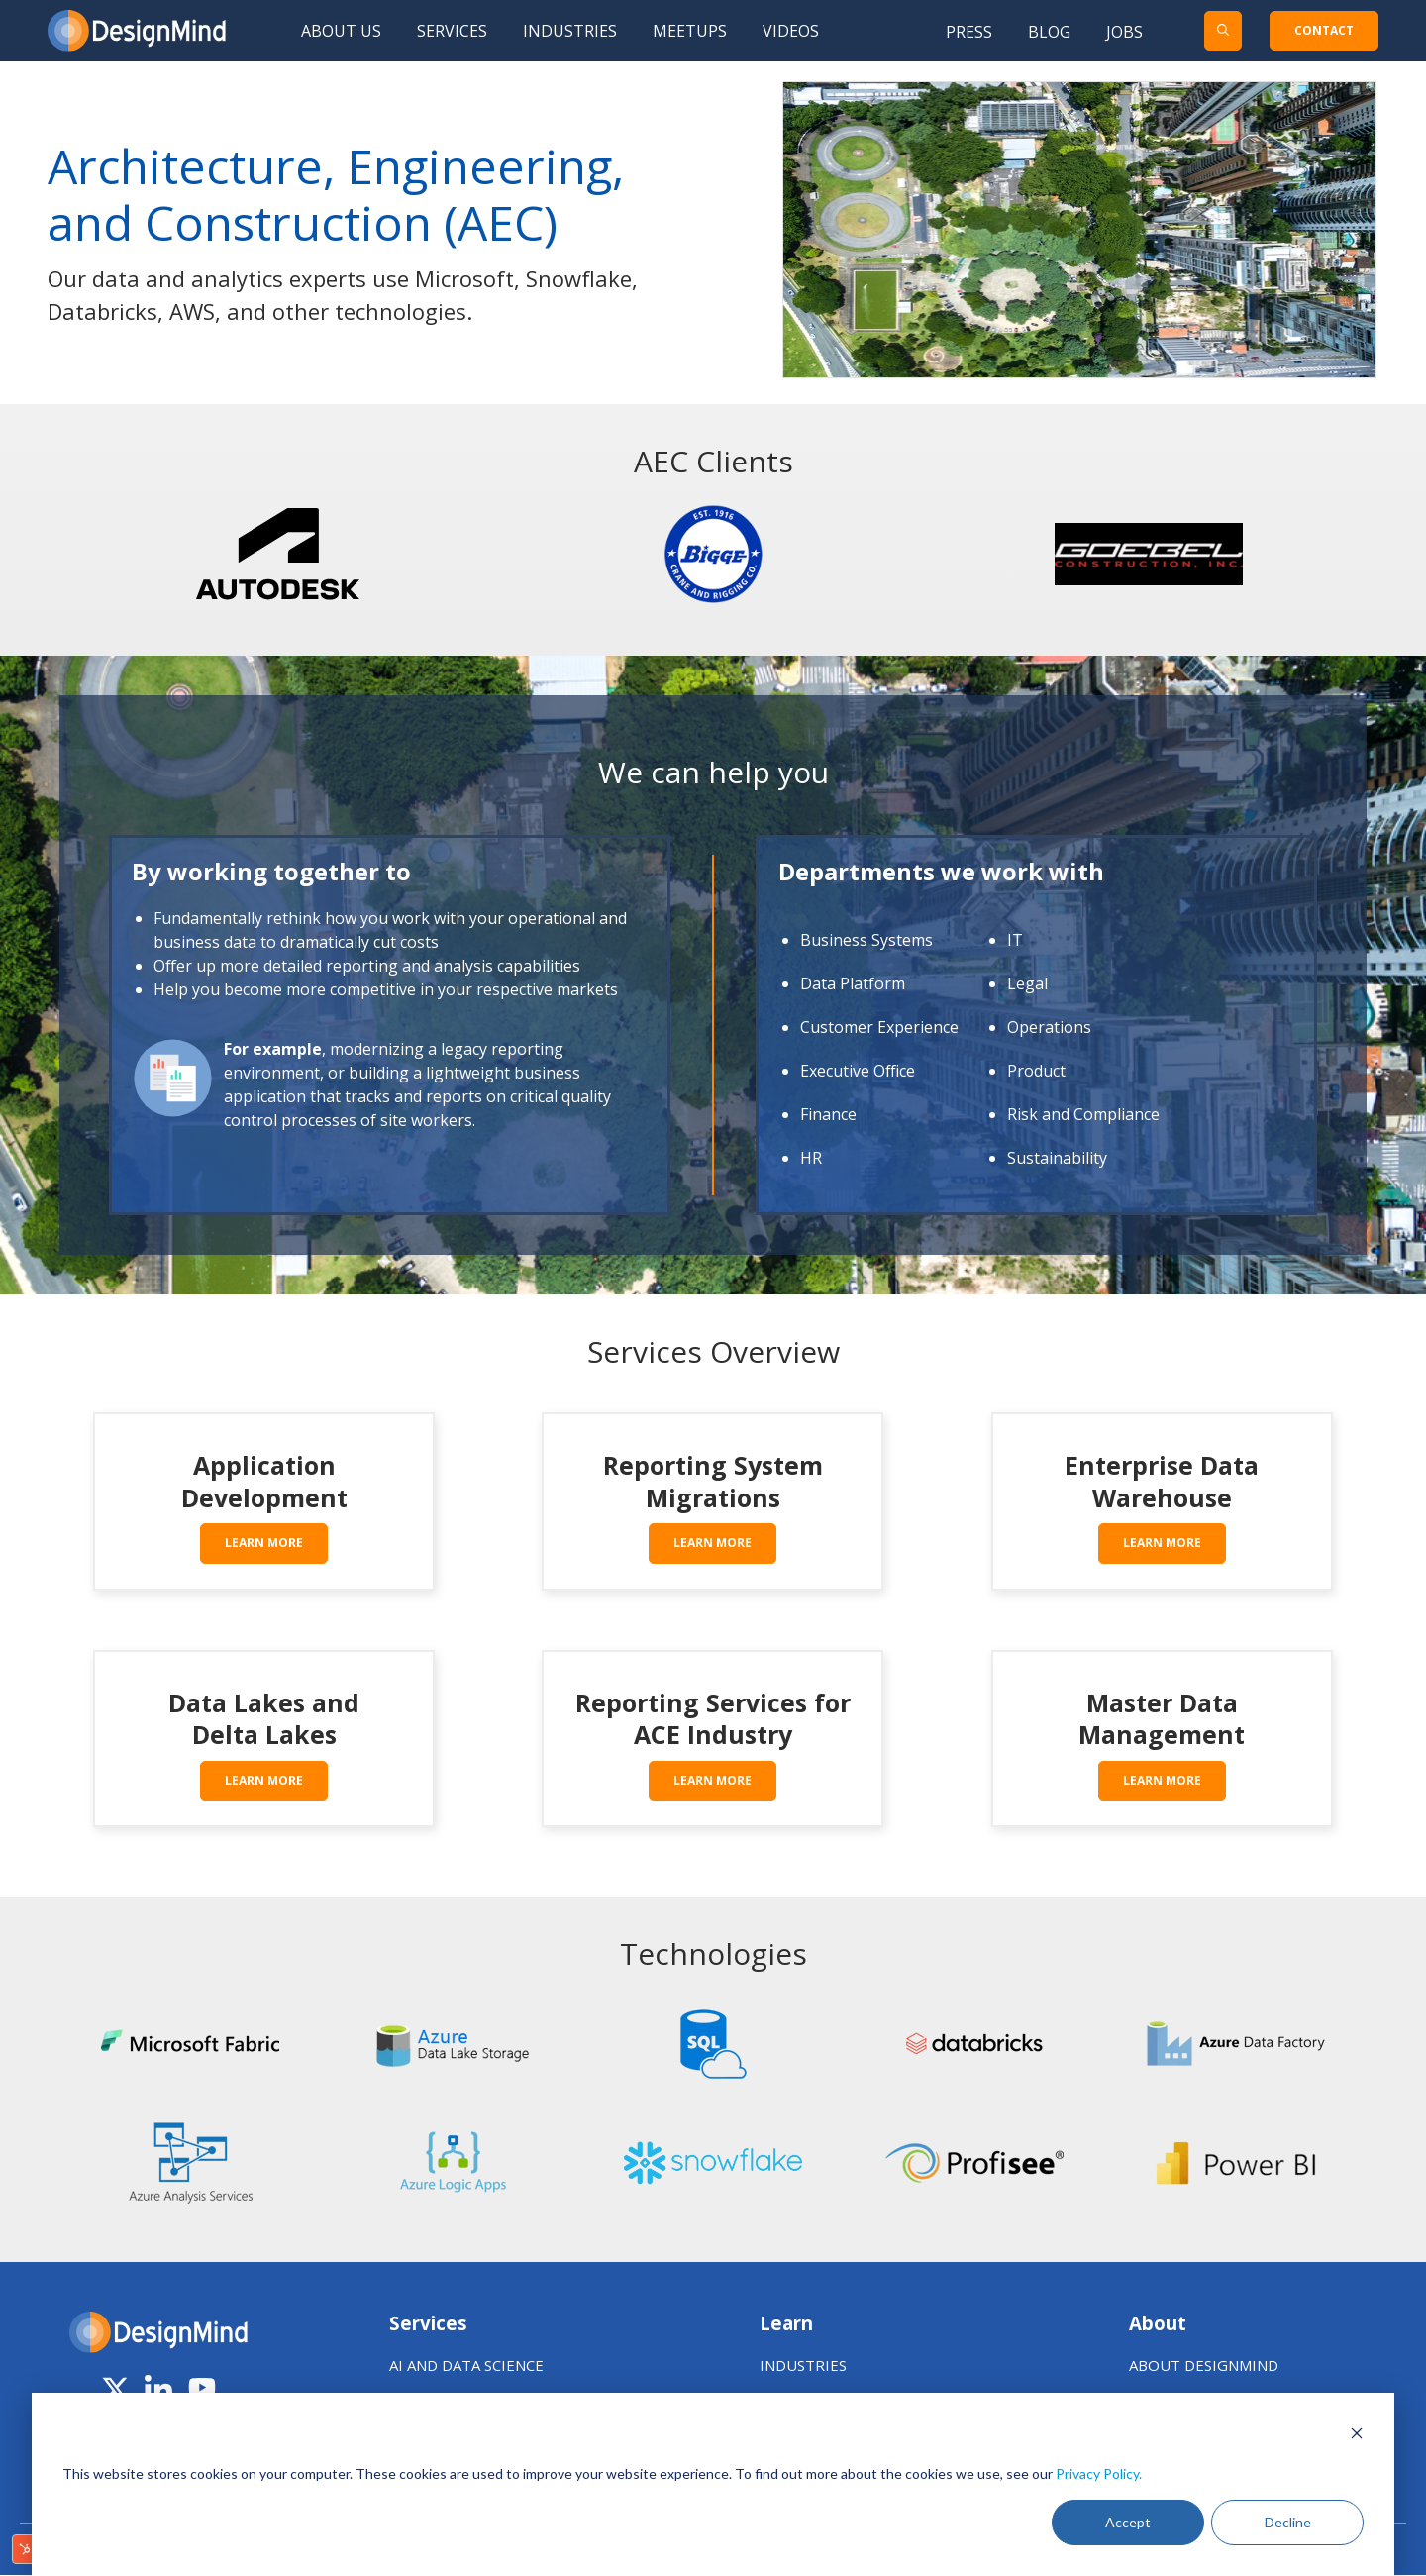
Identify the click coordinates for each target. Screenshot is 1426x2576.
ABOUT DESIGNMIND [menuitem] (1203, 2365)
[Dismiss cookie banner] (1357, 2435)
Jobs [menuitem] (1124, 32)
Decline (1288, 2522)
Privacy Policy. (1099, 2473)
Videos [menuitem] (791, 31)
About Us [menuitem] (341, 31)
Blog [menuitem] (1049, 32)
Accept (1128, 2522)
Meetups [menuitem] (690, 31)
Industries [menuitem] (570, 31)
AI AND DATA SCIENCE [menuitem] (466, 2365)
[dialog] (713, 2484)
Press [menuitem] (969, 32)
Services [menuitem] (452, 31)
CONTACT (1324, 30)
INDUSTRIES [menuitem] (803, 2365)
